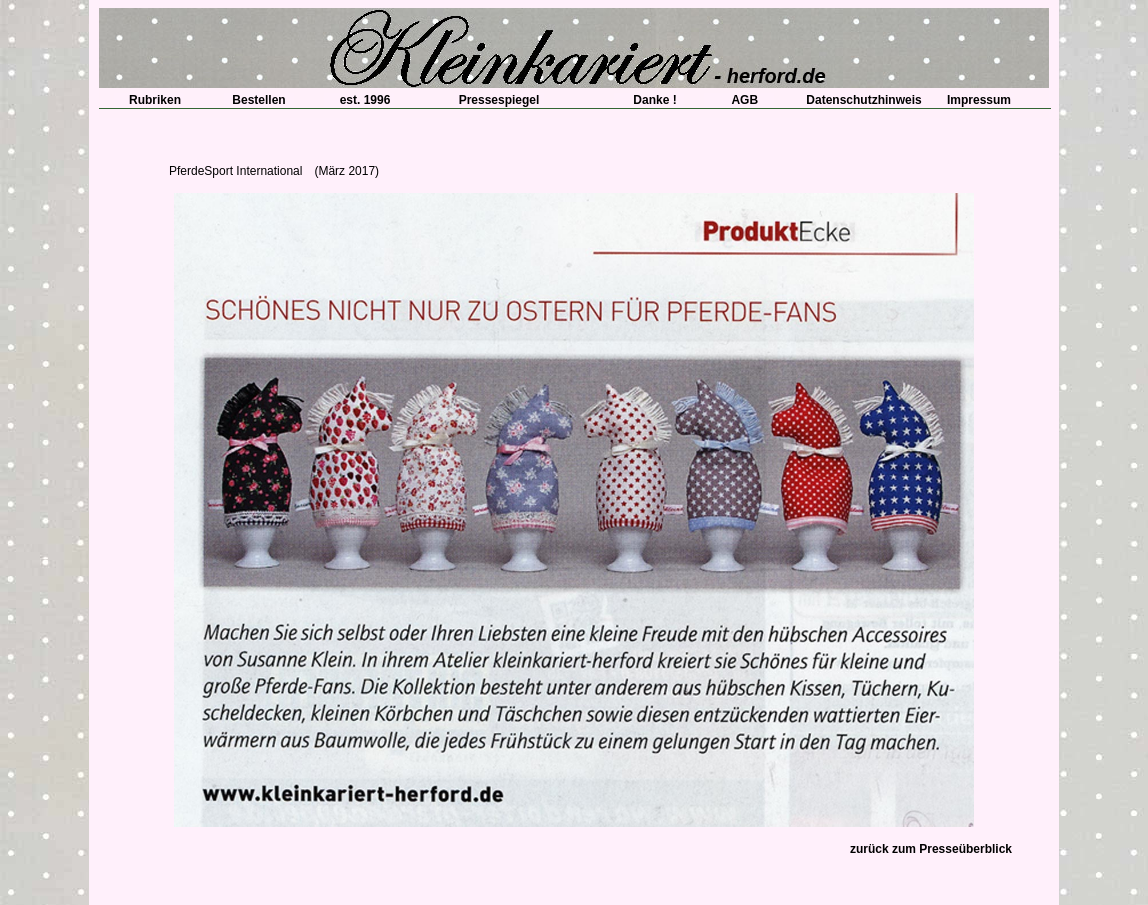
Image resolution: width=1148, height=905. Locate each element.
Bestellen (258, 100)
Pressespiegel (499, 100)
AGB (739, 100)
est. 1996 (359, 100)
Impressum (979, 100)
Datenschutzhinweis (863, 100)
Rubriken (149, 100)
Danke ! (648, 100)
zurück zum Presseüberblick (931, 849)
